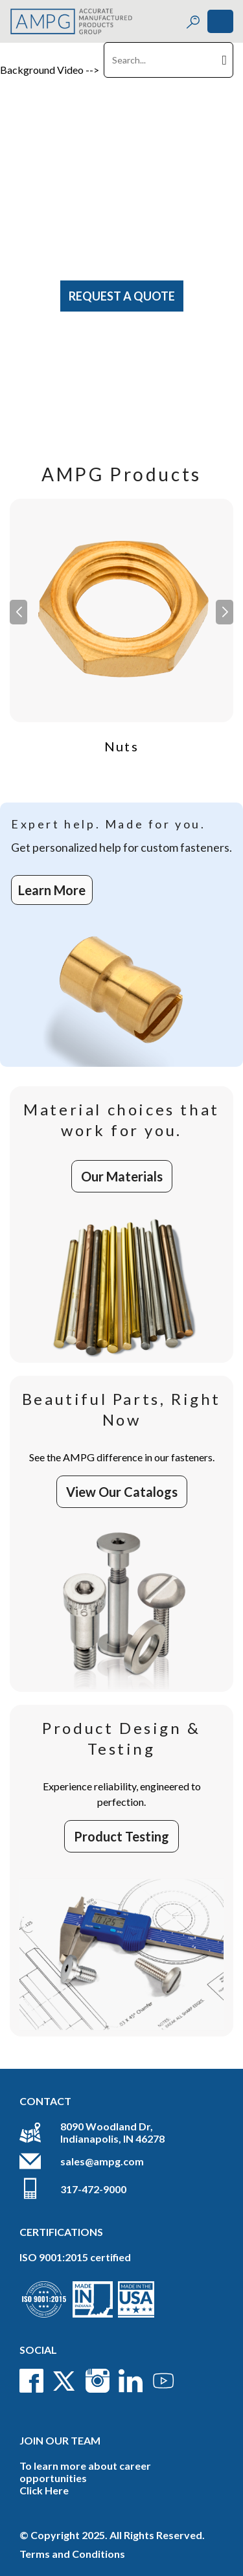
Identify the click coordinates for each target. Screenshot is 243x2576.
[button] (224, 612)
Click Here (44, 2490)
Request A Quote (122, 296)
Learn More (52, 890)
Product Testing (121, 1836)
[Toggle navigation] (220, 21)
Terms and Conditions (72, 2554)
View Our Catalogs (122, 1491)
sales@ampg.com (102, 2161)
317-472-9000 (93, 2189)
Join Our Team (59, 2440)
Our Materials (122, 1176)
